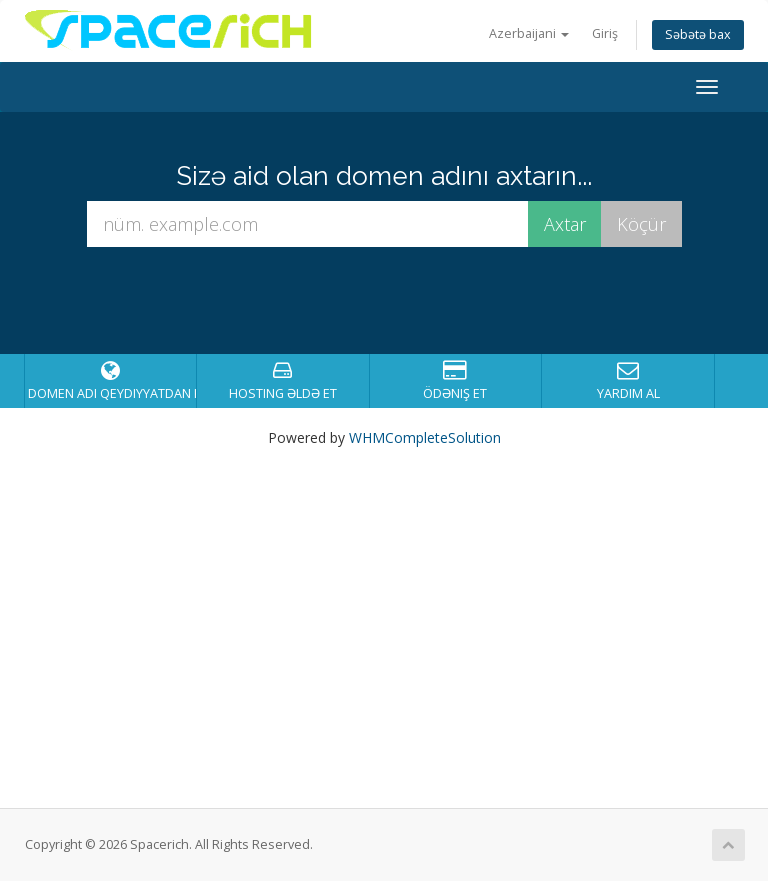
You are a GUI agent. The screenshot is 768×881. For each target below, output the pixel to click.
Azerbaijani (529, 33)
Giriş (605, 33)
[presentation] (403, 301)
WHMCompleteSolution (425, 437)
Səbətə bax (698, 34)
